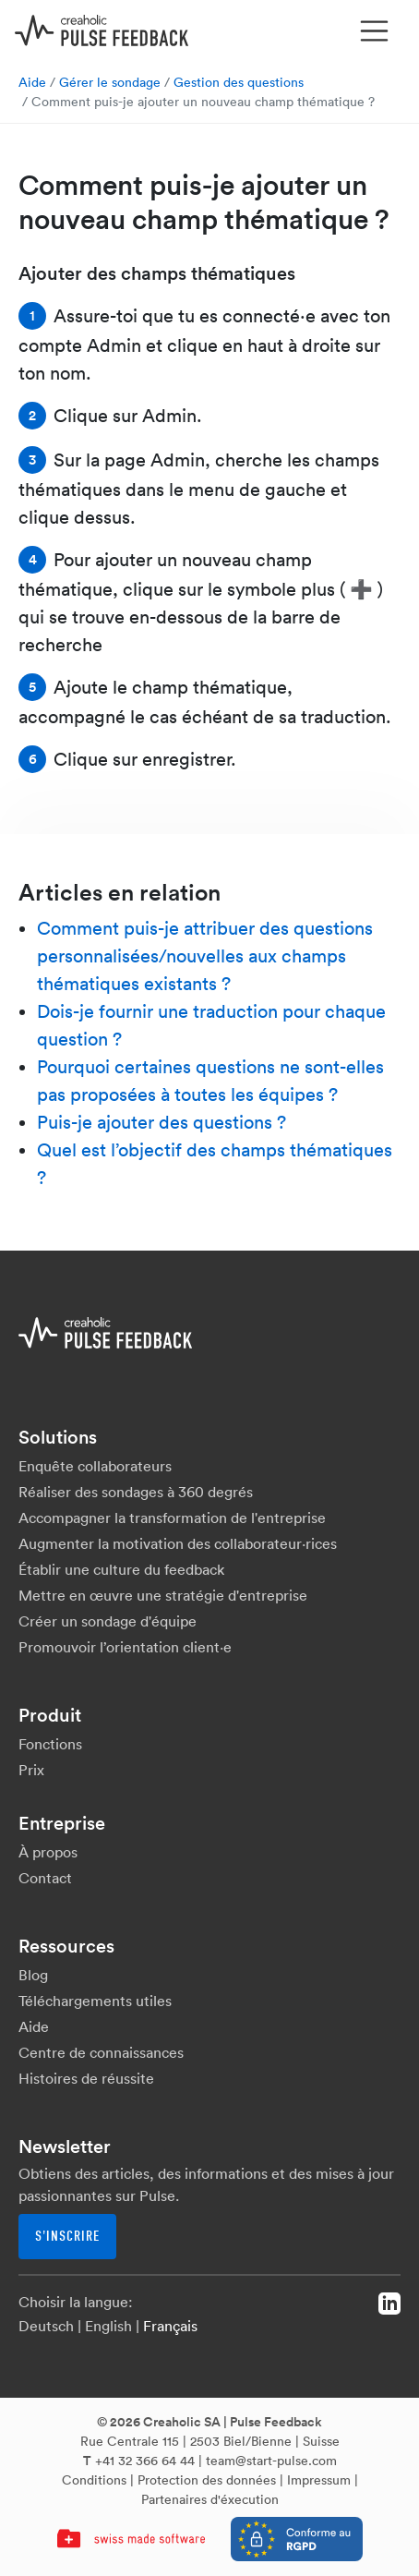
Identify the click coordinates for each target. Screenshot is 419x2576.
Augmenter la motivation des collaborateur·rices (177, 1543)
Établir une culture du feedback (121, 1569)
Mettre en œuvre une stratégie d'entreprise (162, 1595)
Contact (45, 1878)
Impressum (319, 2480)
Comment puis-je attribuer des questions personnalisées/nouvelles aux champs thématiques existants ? (205, 956)
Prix (31, 1769)
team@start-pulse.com (271, 2460)
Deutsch (46, 2325)
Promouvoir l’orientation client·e (125, 1647)
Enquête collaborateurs (95, 1466)
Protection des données (207, 2480)
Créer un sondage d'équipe (107, 1621)
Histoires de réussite (86, 2078)
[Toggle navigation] (374, 31)
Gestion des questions (239, 82)
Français (170, 2325)
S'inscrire (67, 2236)
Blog (33, 1974)
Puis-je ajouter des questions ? (161, 1122)
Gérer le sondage (110, 82)
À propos (48, 1852)
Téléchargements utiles (95, 2000)
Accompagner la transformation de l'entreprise (172, 1517)
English (108, 2325)
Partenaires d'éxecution (210, 2499)
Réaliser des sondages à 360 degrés (135, 1491)
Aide (32, 82)
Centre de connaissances (101, 2052)
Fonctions (50, 1744)
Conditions (94, 2480)
